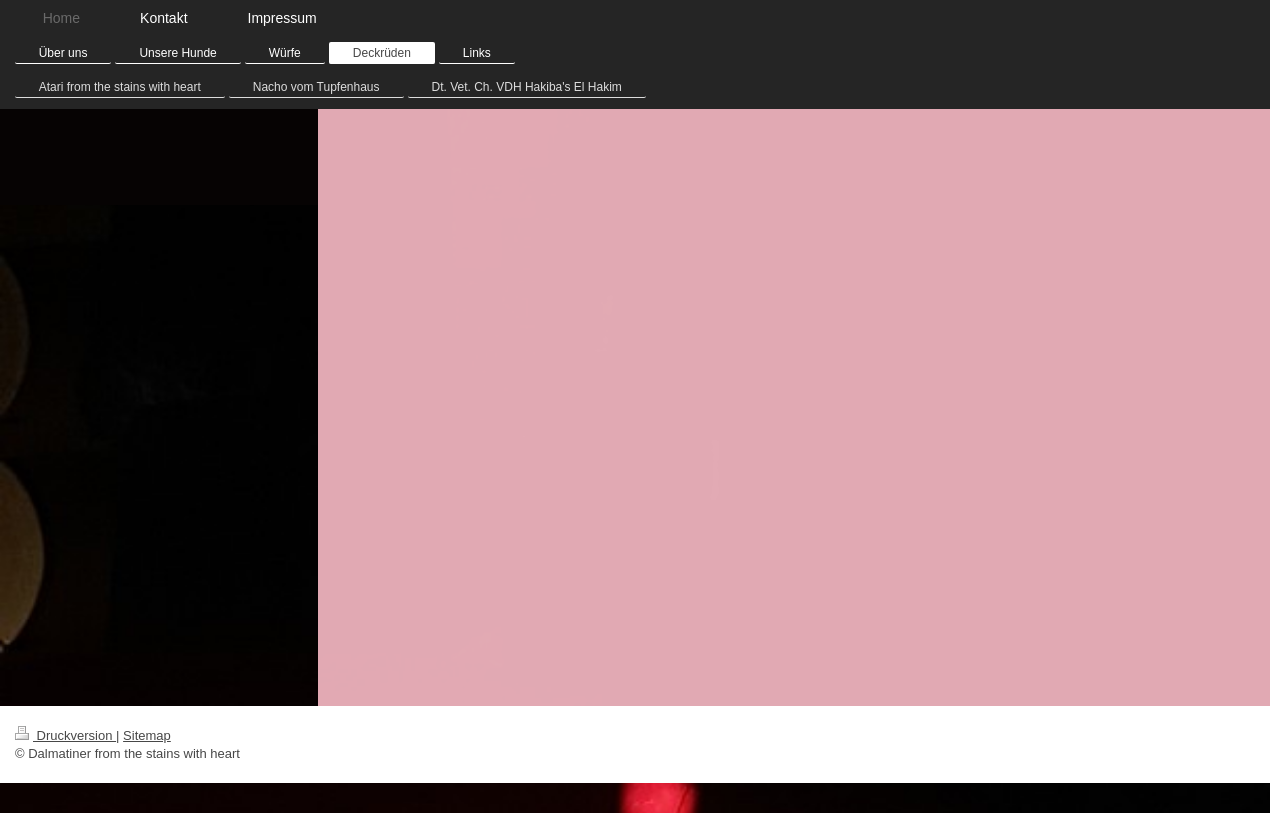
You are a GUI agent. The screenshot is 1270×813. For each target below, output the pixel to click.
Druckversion (65, 735)
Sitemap (147, 735)
